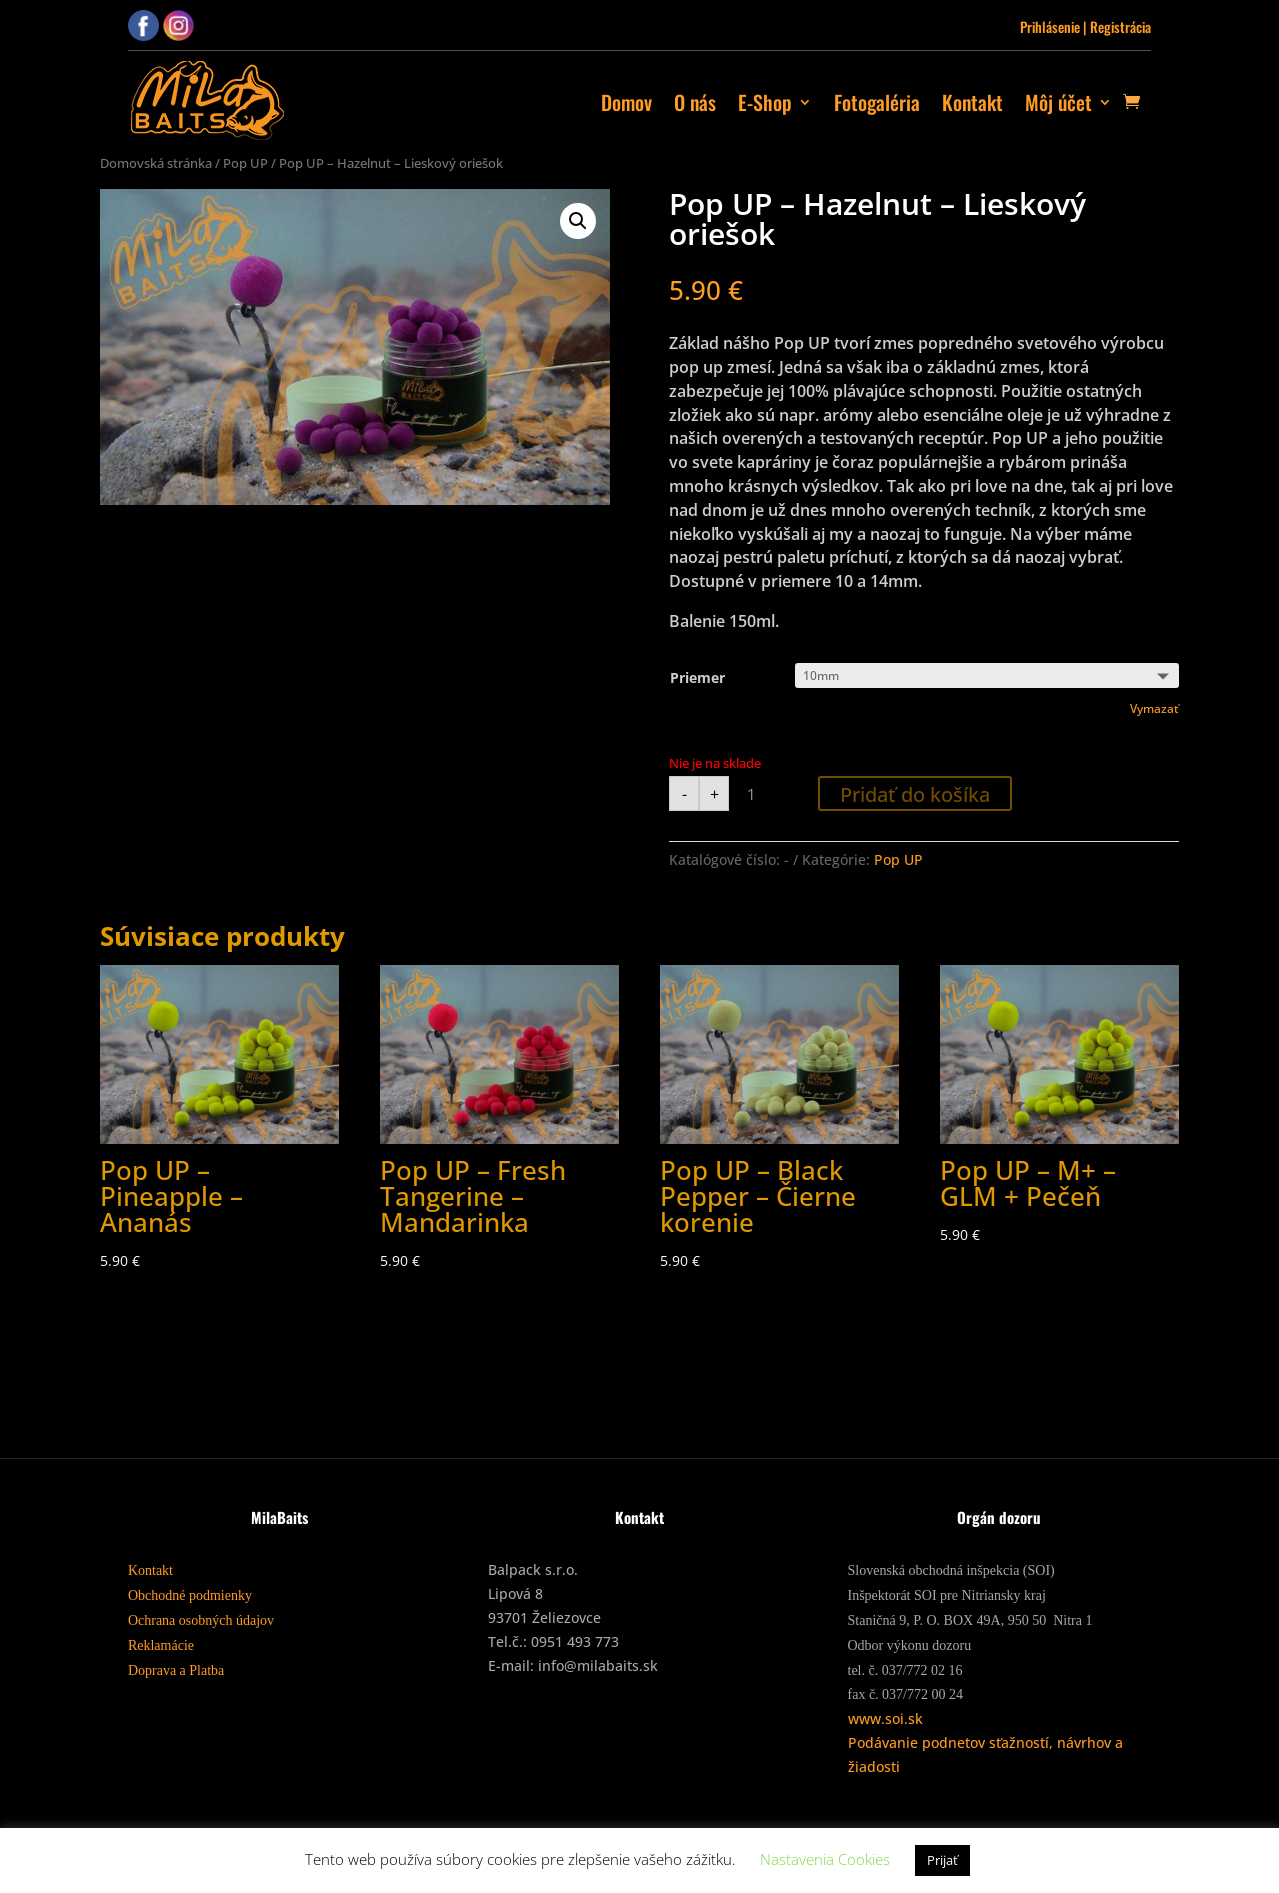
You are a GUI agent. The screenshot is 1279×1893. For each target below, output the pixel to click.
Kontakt (972, 102)
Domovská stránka (156, 163)
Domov (626, 102)
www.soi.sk (885, 1718)
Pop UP (245, 163)
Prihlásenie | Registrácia (1085, 26)
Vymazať (1154, 708)
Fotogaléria (877, 102)
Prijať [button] (942, 1860)
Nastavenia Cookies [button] (825, 1859)
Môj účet (1058, 102)
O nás (695, 102)
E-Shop (765, 102)
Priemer (697, 677)
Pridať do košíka (915, 794)
